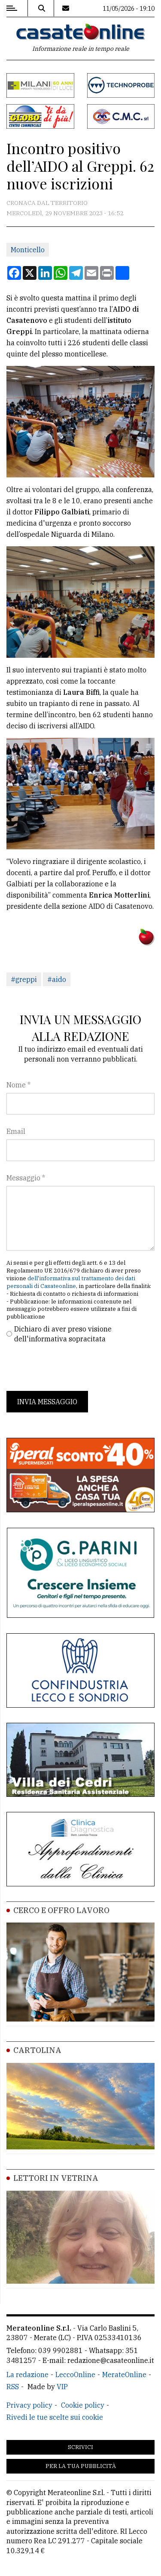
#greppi (24, 979)
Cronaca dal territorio (47, 203)
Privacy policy (29, 2405)
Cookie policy (82, 2405)
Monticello (28, 249)
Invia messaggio (47, 1401)
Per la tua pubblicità (81, 2466)
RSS (12, 2386)
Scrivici (80, 2447)
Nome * (18, 1085)
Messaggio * (25, 1177)
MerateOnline (124, 2374)
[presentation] (71, 1367)
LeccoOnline (75, 2374)
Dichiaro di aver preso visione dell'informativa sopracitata (63, 1334)
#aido (56, 979)
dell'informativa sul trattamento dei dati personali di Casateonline (70, 1282)
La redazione (27, 2374)
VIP (62, 2386)
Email (15, 1131)
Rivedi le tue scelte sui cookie (54, 2417)
